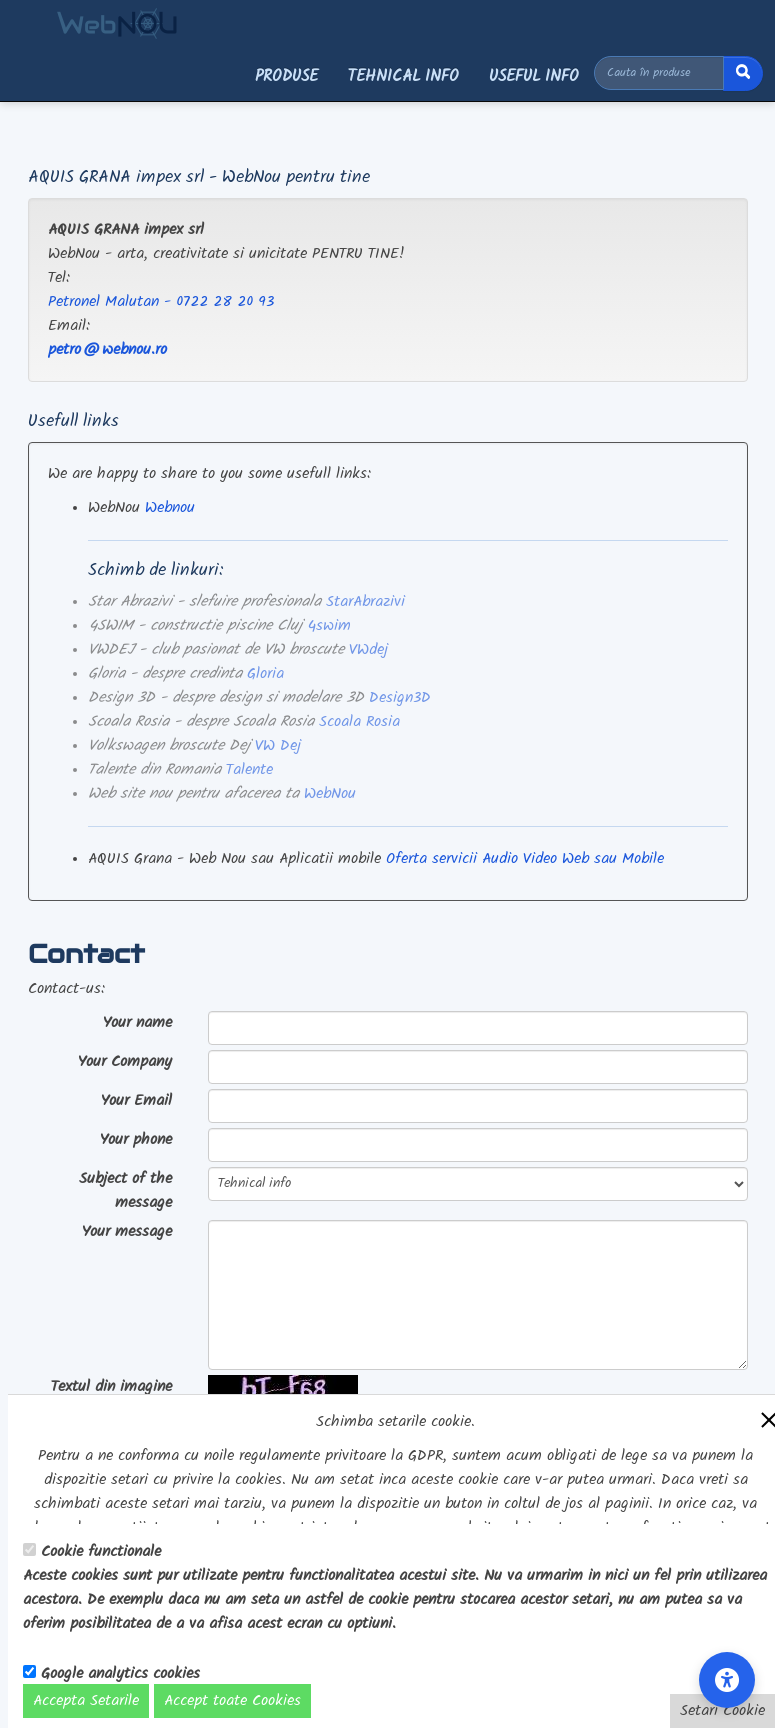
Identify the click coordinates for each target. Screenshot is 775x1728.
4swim (329, 626)
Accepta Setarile (86, 1701)
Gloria (265, 674)
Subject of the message (125, 1191)
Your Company (125, 1062)
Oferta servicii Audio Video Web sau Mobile (525, 859)
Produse (286, 76)
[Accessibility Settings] (727, 1680)
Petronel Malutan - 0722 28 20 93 (161, 302)
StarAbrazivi (365, 602)
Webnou (170, 508)
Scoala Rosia (359, 722)
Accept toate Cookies (232, 1701)
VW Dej (278, 746)
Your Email (136, 1101)
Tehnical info (403, 76)
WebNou (330, 794)
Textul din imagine (111, 1387)
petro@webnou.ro (107, 350)
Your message (127, 1232)
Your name (137, 1023)
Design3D (400, 698)
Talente (249, 770)
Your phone (136, 1140)
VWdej (368, 650)
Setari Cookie (722, 1711)
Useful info (534, 76)
